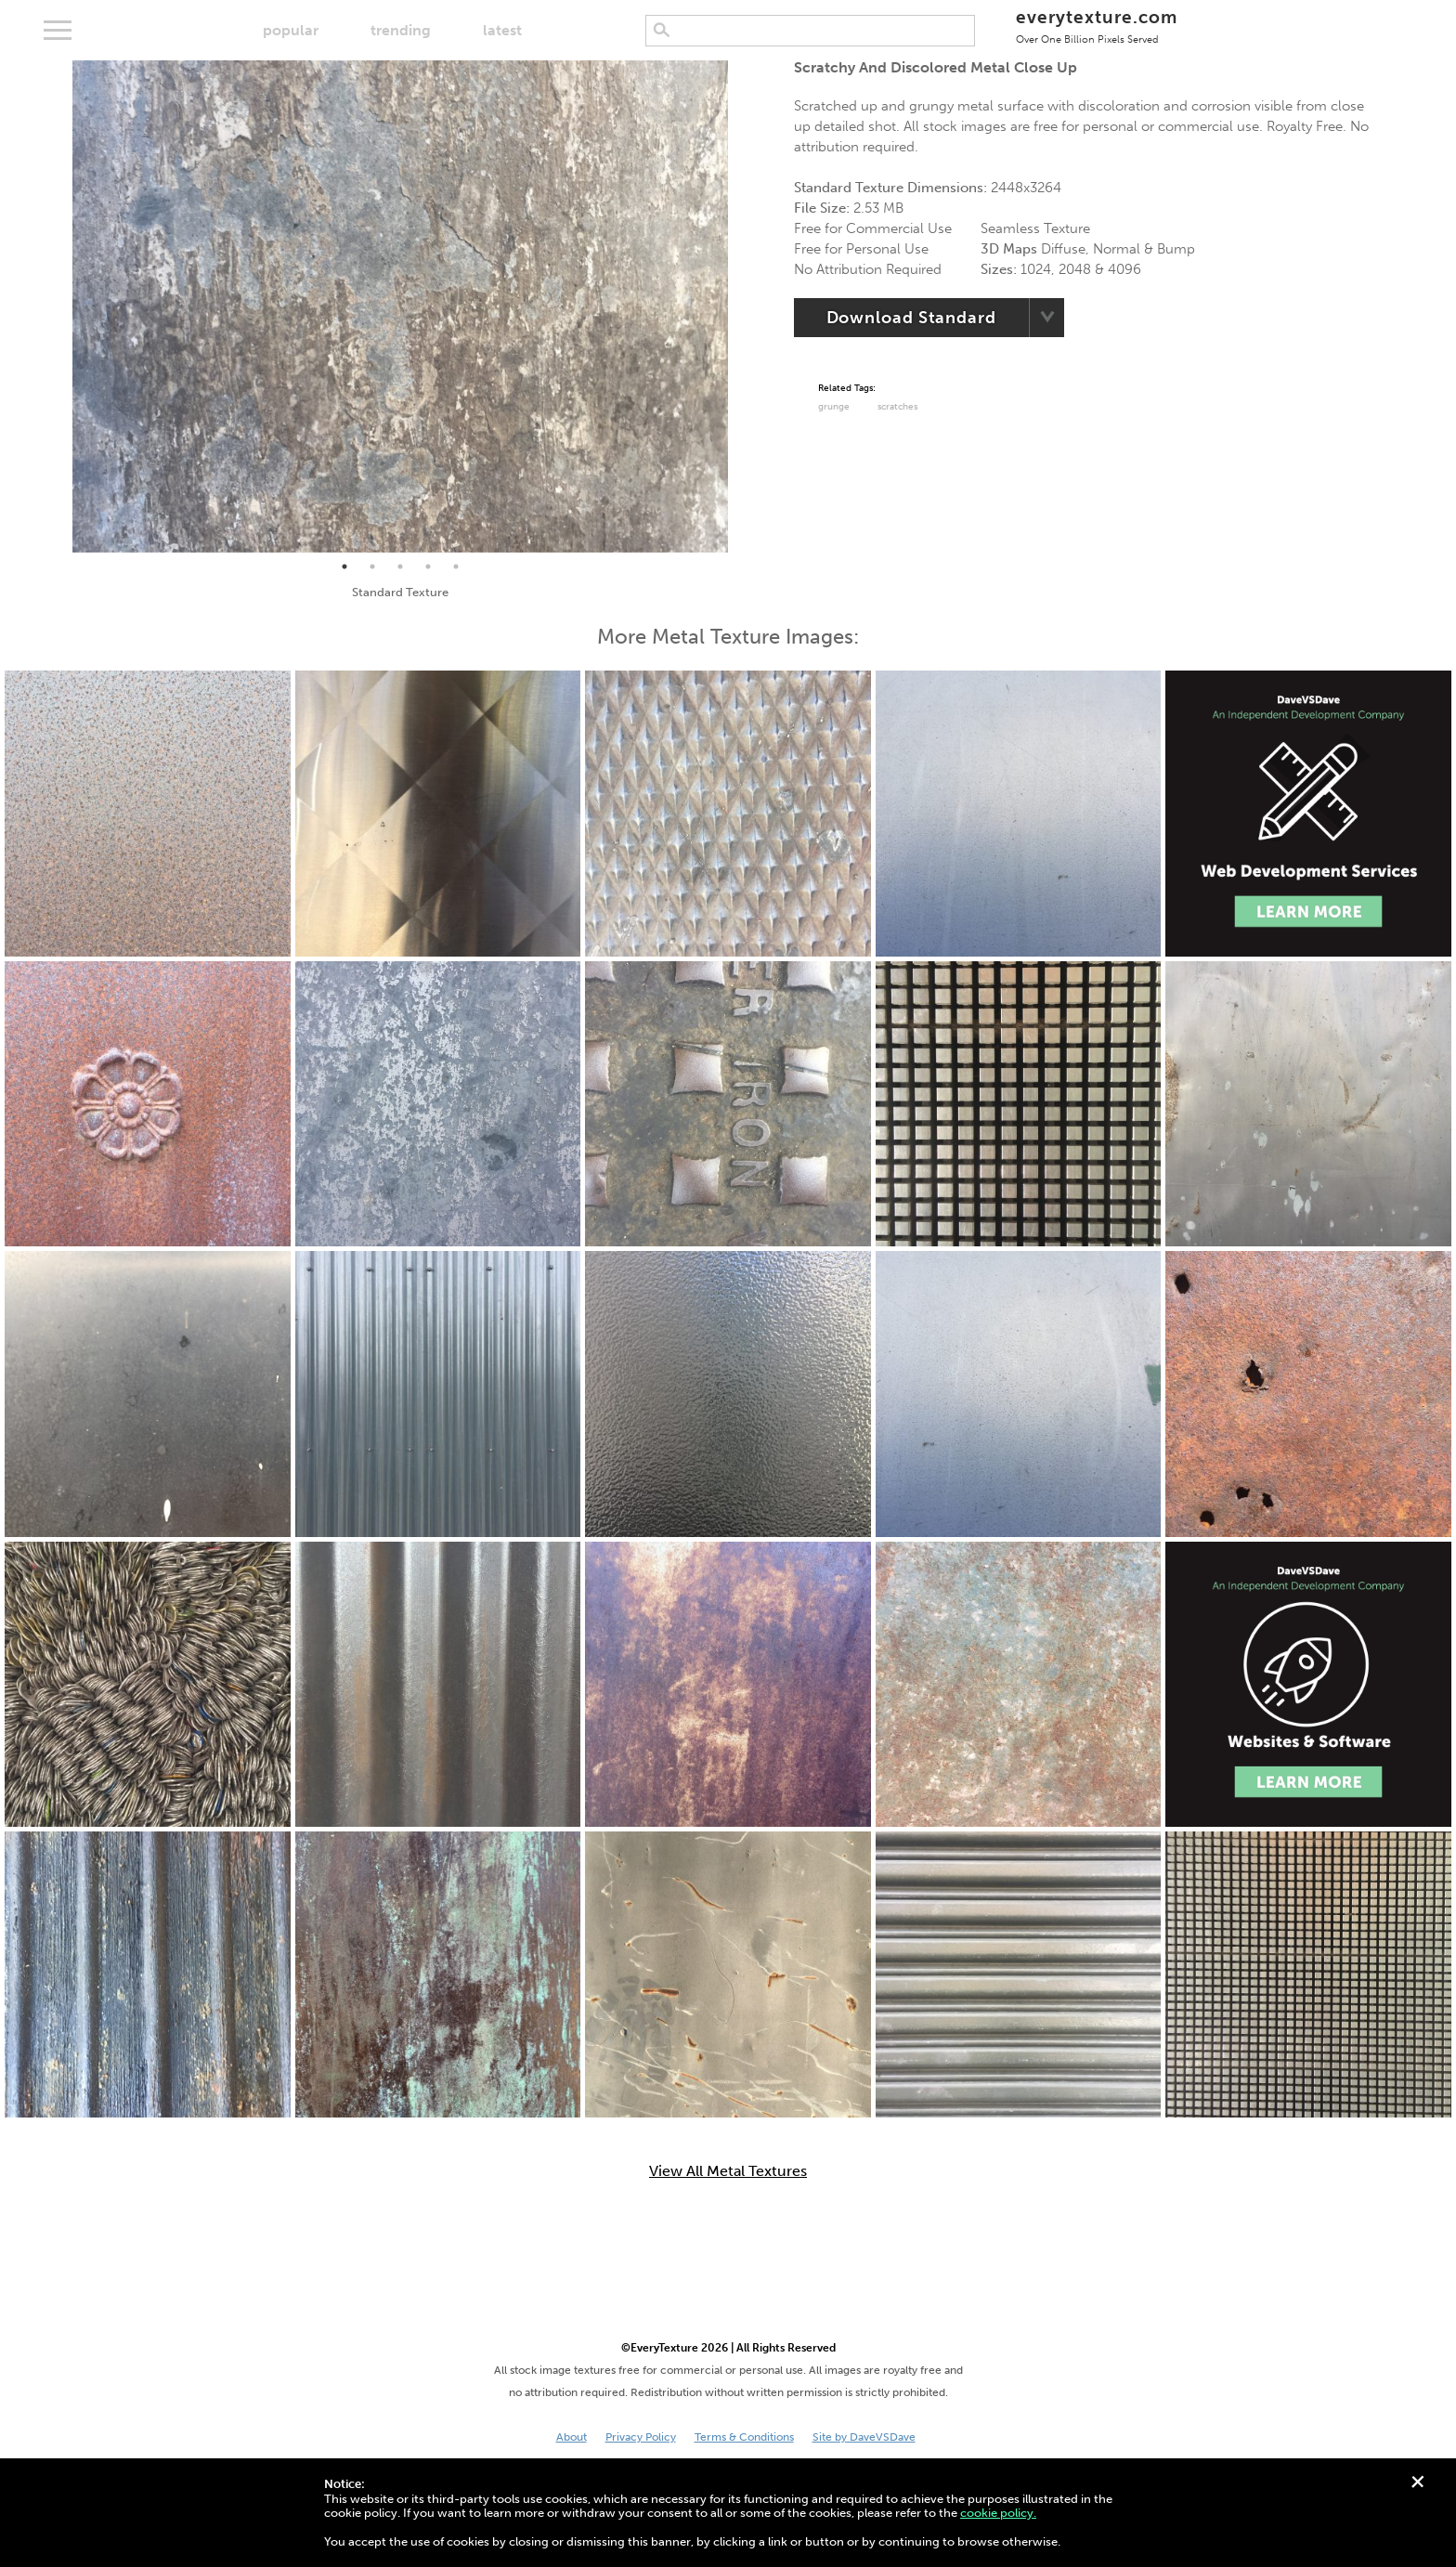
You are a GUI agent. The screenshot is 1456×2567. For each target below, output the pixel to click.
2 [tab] (372, 566)
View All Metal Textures (728, 2171)
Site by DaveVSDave (864, 2436)
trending (400, 30)
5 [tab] (456, 566)
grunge (834, 406)
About (571, 2436)
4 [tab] (428, 566)
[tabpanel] (400, 306)
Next (742, 306)
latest (502, 30)
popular (290, 30)
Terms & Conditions (744, 2436)
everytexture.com (1096, 26)
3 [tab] (400, 566)
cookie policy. (998, 2513)
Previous (58, 306)
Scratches (897, 406)
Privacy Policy (640, 2436)
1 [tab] (344, 566)
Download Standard (911, 317)
